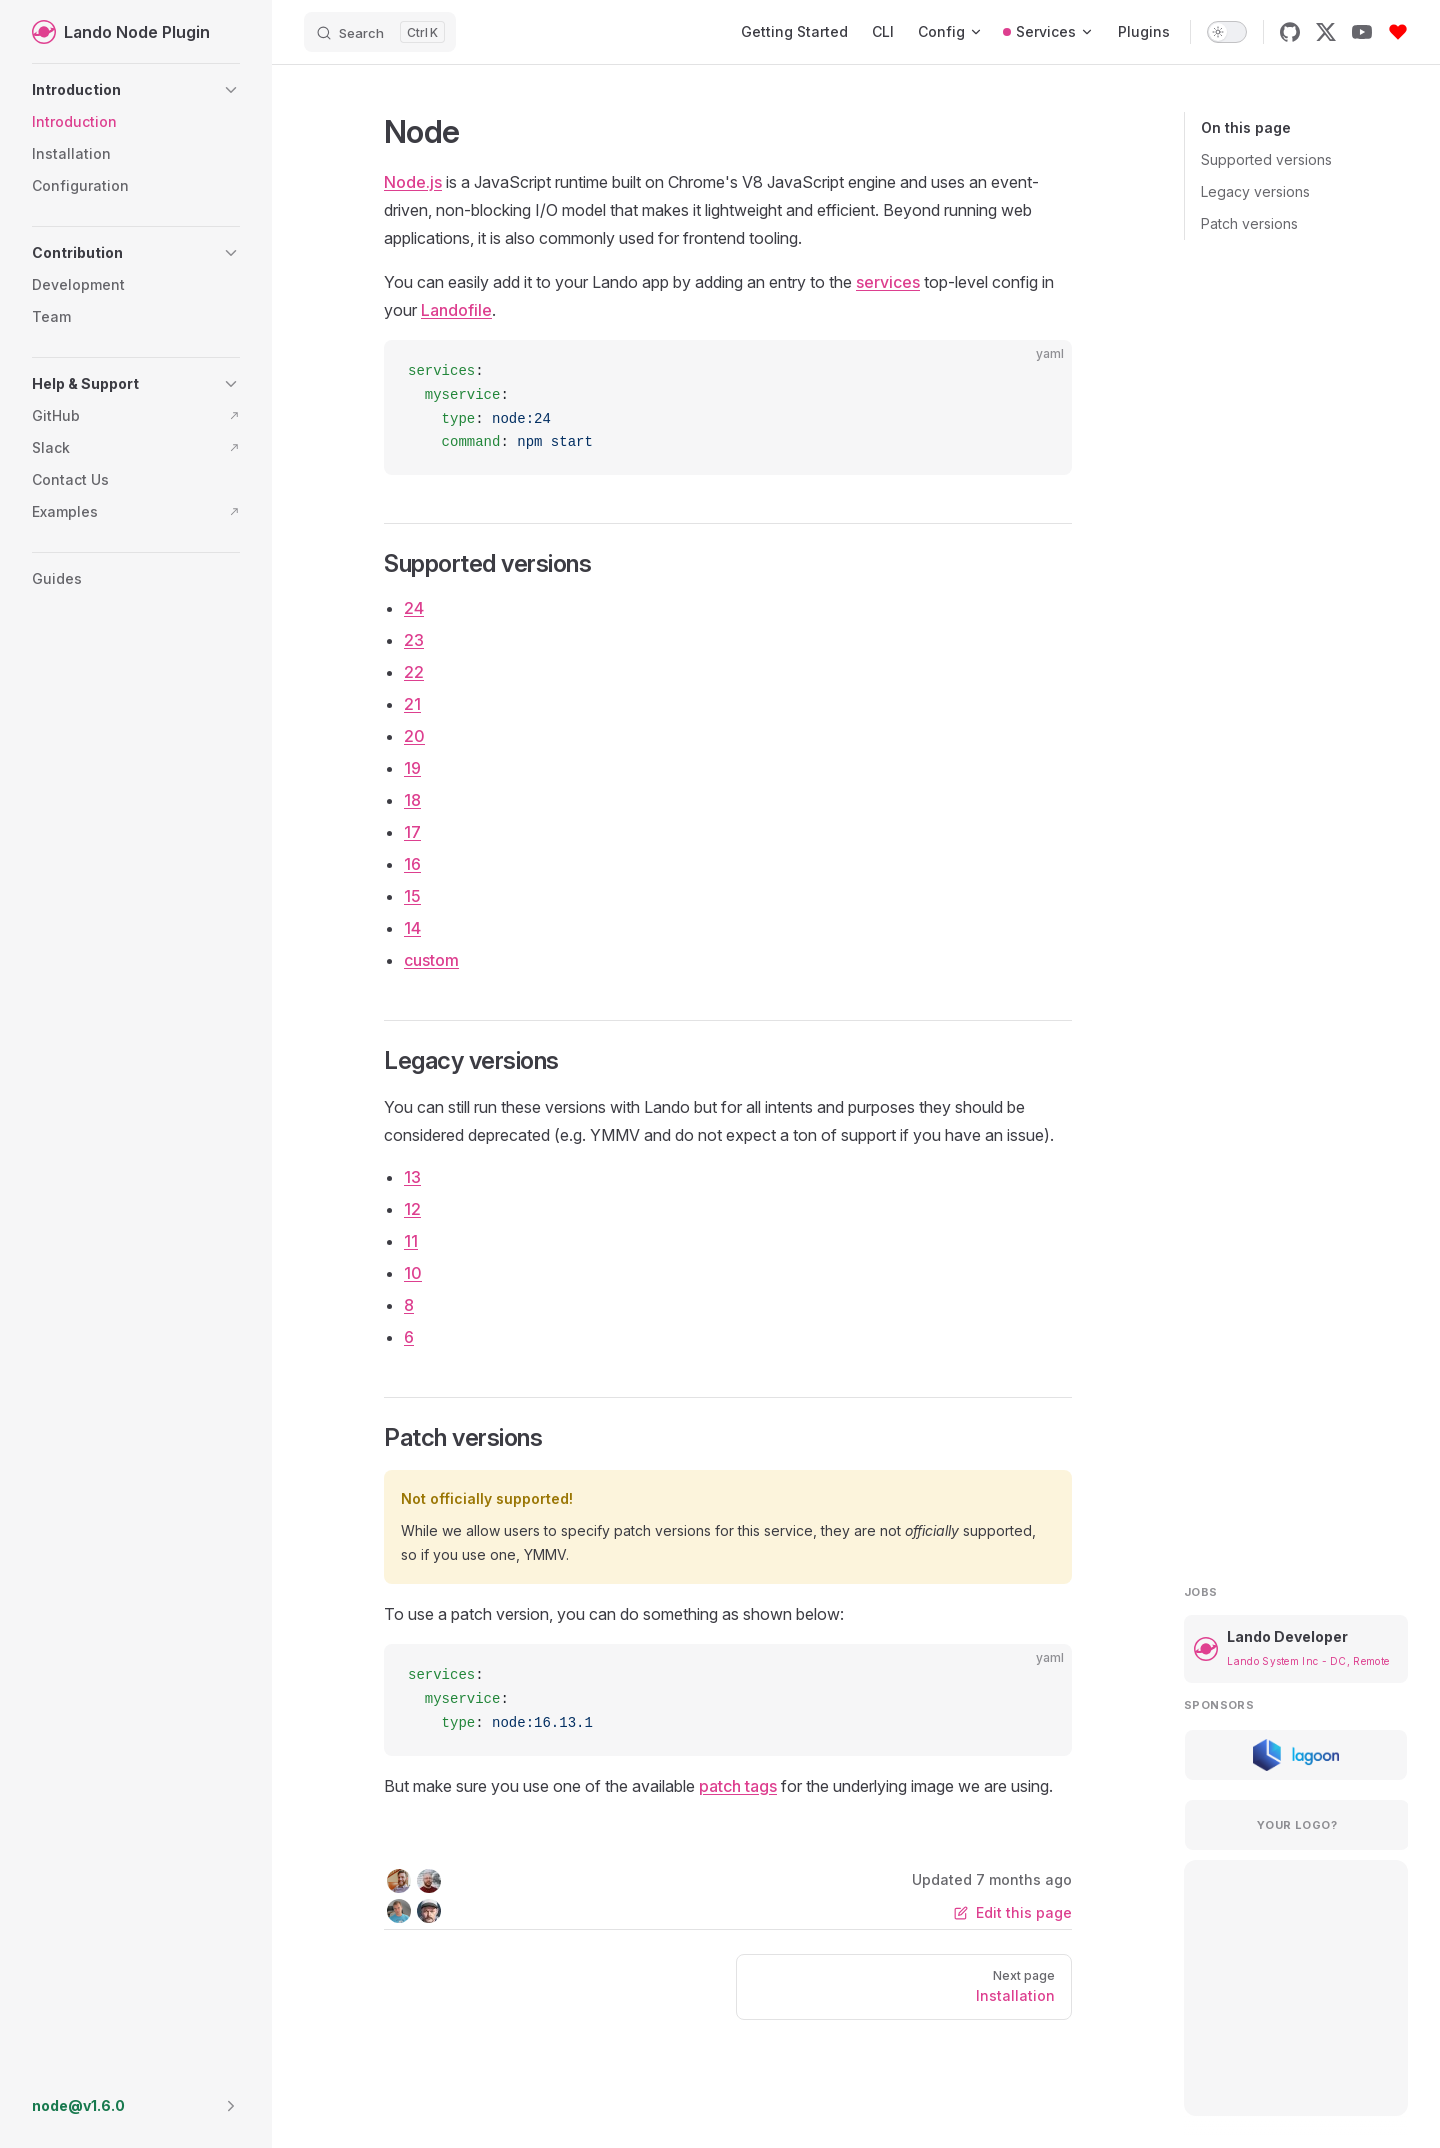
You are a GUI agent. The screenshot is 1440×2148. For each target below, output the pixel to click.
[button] (136, 90)
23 (414, 640)
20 (414, 736)
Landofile (456, 310)
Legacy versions (1255, 191)
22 (414, 672)
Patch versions (1249, 223)
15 (412, 896)
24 (414, 608)
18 (412, 800)
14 (412, 928)
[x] (1326, 32)
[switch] (1227, 32)
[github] (1290, 32)
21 (412, 704)
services (888, 282)
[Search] (380, 32)
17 (412, 832)
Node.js (413, 182)
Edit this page (1013, 1912)
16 (412, 864)
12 (412, 1209)
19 (412, 768)
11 (411, 1241)
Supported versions (1266, 159)
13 (412, 1177)
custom (431, 960)
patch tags (738, 1786)
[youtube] (1362, 32)
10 (413, 1273)
